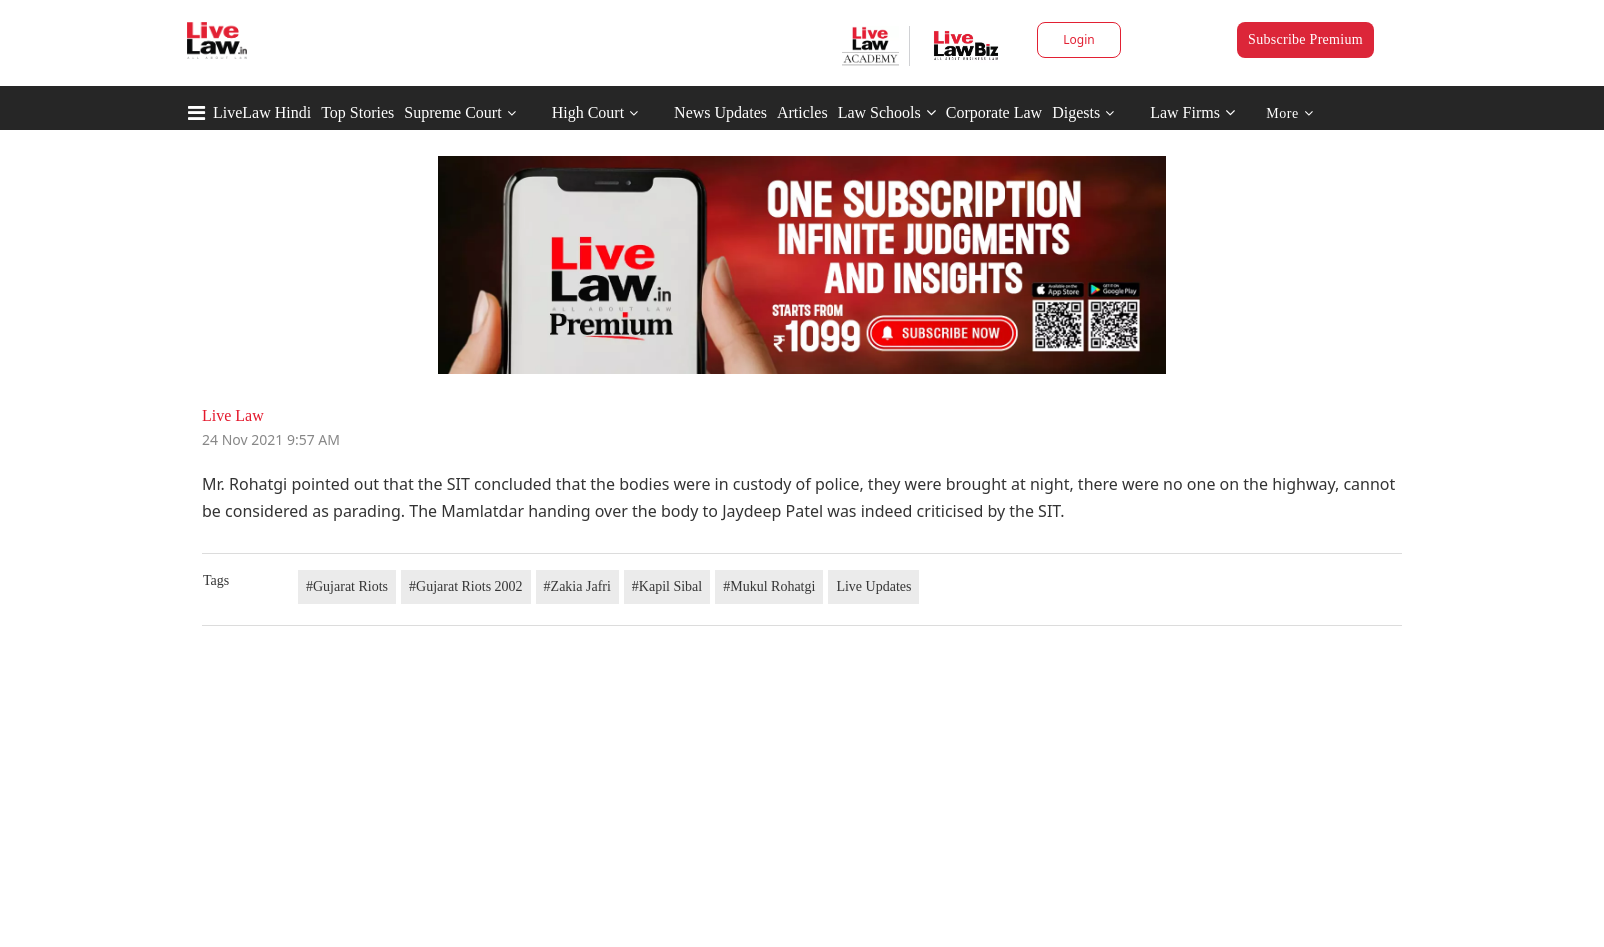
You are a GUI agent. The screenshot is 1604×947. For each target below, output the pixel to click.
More (1289, 113)
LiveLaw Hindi (262, 112)
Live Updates (873, 586)
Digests (1076, 112)
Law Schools (887, 112)
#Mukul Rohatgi (769, 586)
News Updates (720, 112)
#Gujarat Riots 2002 (466, 586)
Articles (802, 112)
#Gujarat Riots (347, 586)
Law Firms (1192, 112)
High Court (588, 112)
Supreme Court (452, 112)
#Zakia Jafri (577, 586)
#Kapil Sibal (667, 586)
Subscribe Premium (1305, 39)
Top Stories (357, 112)
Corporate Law (994, 112)
